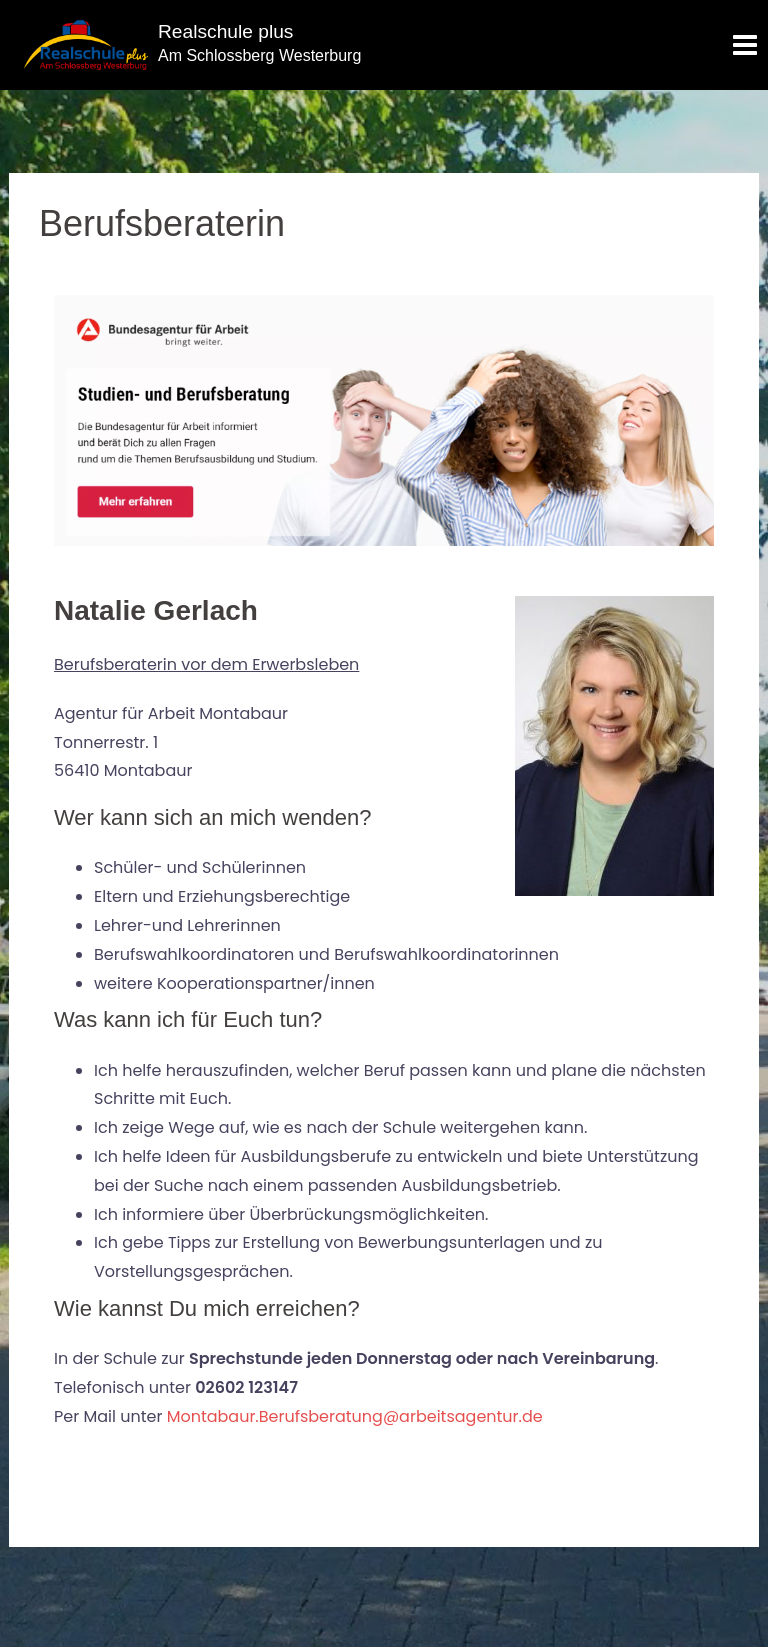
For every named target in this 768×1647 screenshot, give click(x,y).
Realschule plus (225, 31)
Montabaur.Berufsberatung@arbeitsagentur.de (355, 1416)
